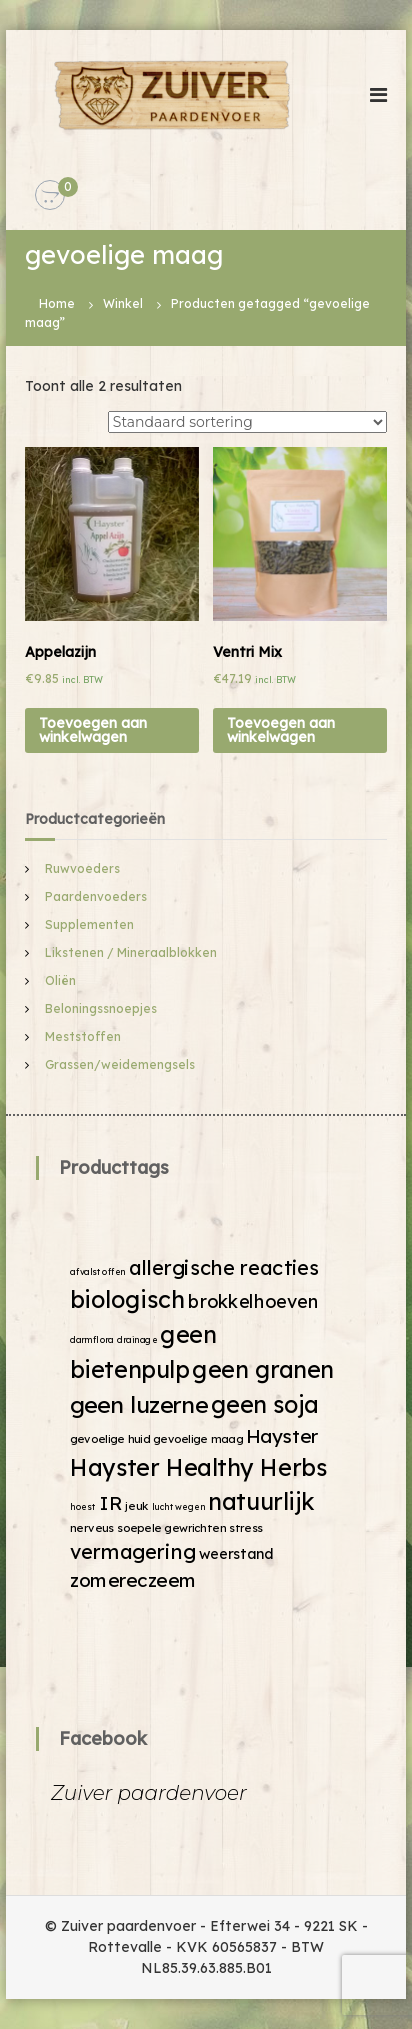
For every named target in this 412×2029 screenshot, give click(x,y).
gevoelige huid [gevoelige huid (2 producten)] (110, 1439)
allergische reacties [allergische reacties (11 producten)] (224, 1267)
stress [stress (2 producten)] (246, 1527)
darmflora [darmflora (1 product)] (92, 1340)
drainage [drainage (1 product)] (137, 1340)
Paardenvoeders (96, 896)
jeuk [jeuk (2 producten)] (136, 1506)
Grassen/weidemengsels (120, 1064)
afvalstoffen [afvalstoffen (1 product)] (98, 1271)
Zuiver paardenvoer (149, 1793)
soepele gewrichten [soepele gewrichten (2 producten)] (171, 1527)
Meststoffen (83, 1036)
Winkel (123, 303)
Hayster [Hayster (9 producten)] (282, 1435)
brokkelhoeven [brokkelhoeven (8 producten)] (253, 1301)
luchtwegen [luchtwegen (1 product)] (179, 1507)
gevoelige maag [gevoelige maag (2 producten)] (198, 1439)
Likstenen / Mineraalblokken (131, 952)
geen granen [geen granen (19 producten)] (263, 1369)
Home (57, 303)
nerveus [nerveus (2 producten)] (92, 1527)
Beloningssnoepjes (101, 1008)
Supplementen (89, 924)
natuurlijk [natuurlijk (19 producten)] (261, 1501)
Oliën (60, 980)
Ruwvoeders (82, 868)
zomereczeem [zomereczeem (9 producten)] (133, 1580)
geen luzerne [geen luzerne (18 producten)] (139, 1404)
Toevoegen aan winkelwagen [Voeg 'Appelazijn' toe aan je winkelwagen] (93, 730)
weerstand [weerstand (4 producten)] (236, 1553)
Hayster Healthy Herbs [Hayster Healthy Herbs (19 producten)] (198, 1467)
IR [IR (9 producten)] (111, 1503)
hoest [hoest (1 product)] (83, 1507)
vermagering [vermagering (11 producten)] (133, 1551)
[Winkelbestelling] (247, 422)
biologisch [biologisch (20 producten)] (127, 1299)
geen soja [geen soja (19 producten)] (265, 1404)
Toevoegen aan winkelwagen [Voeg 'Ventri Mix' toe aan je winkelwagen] (281, 730)
